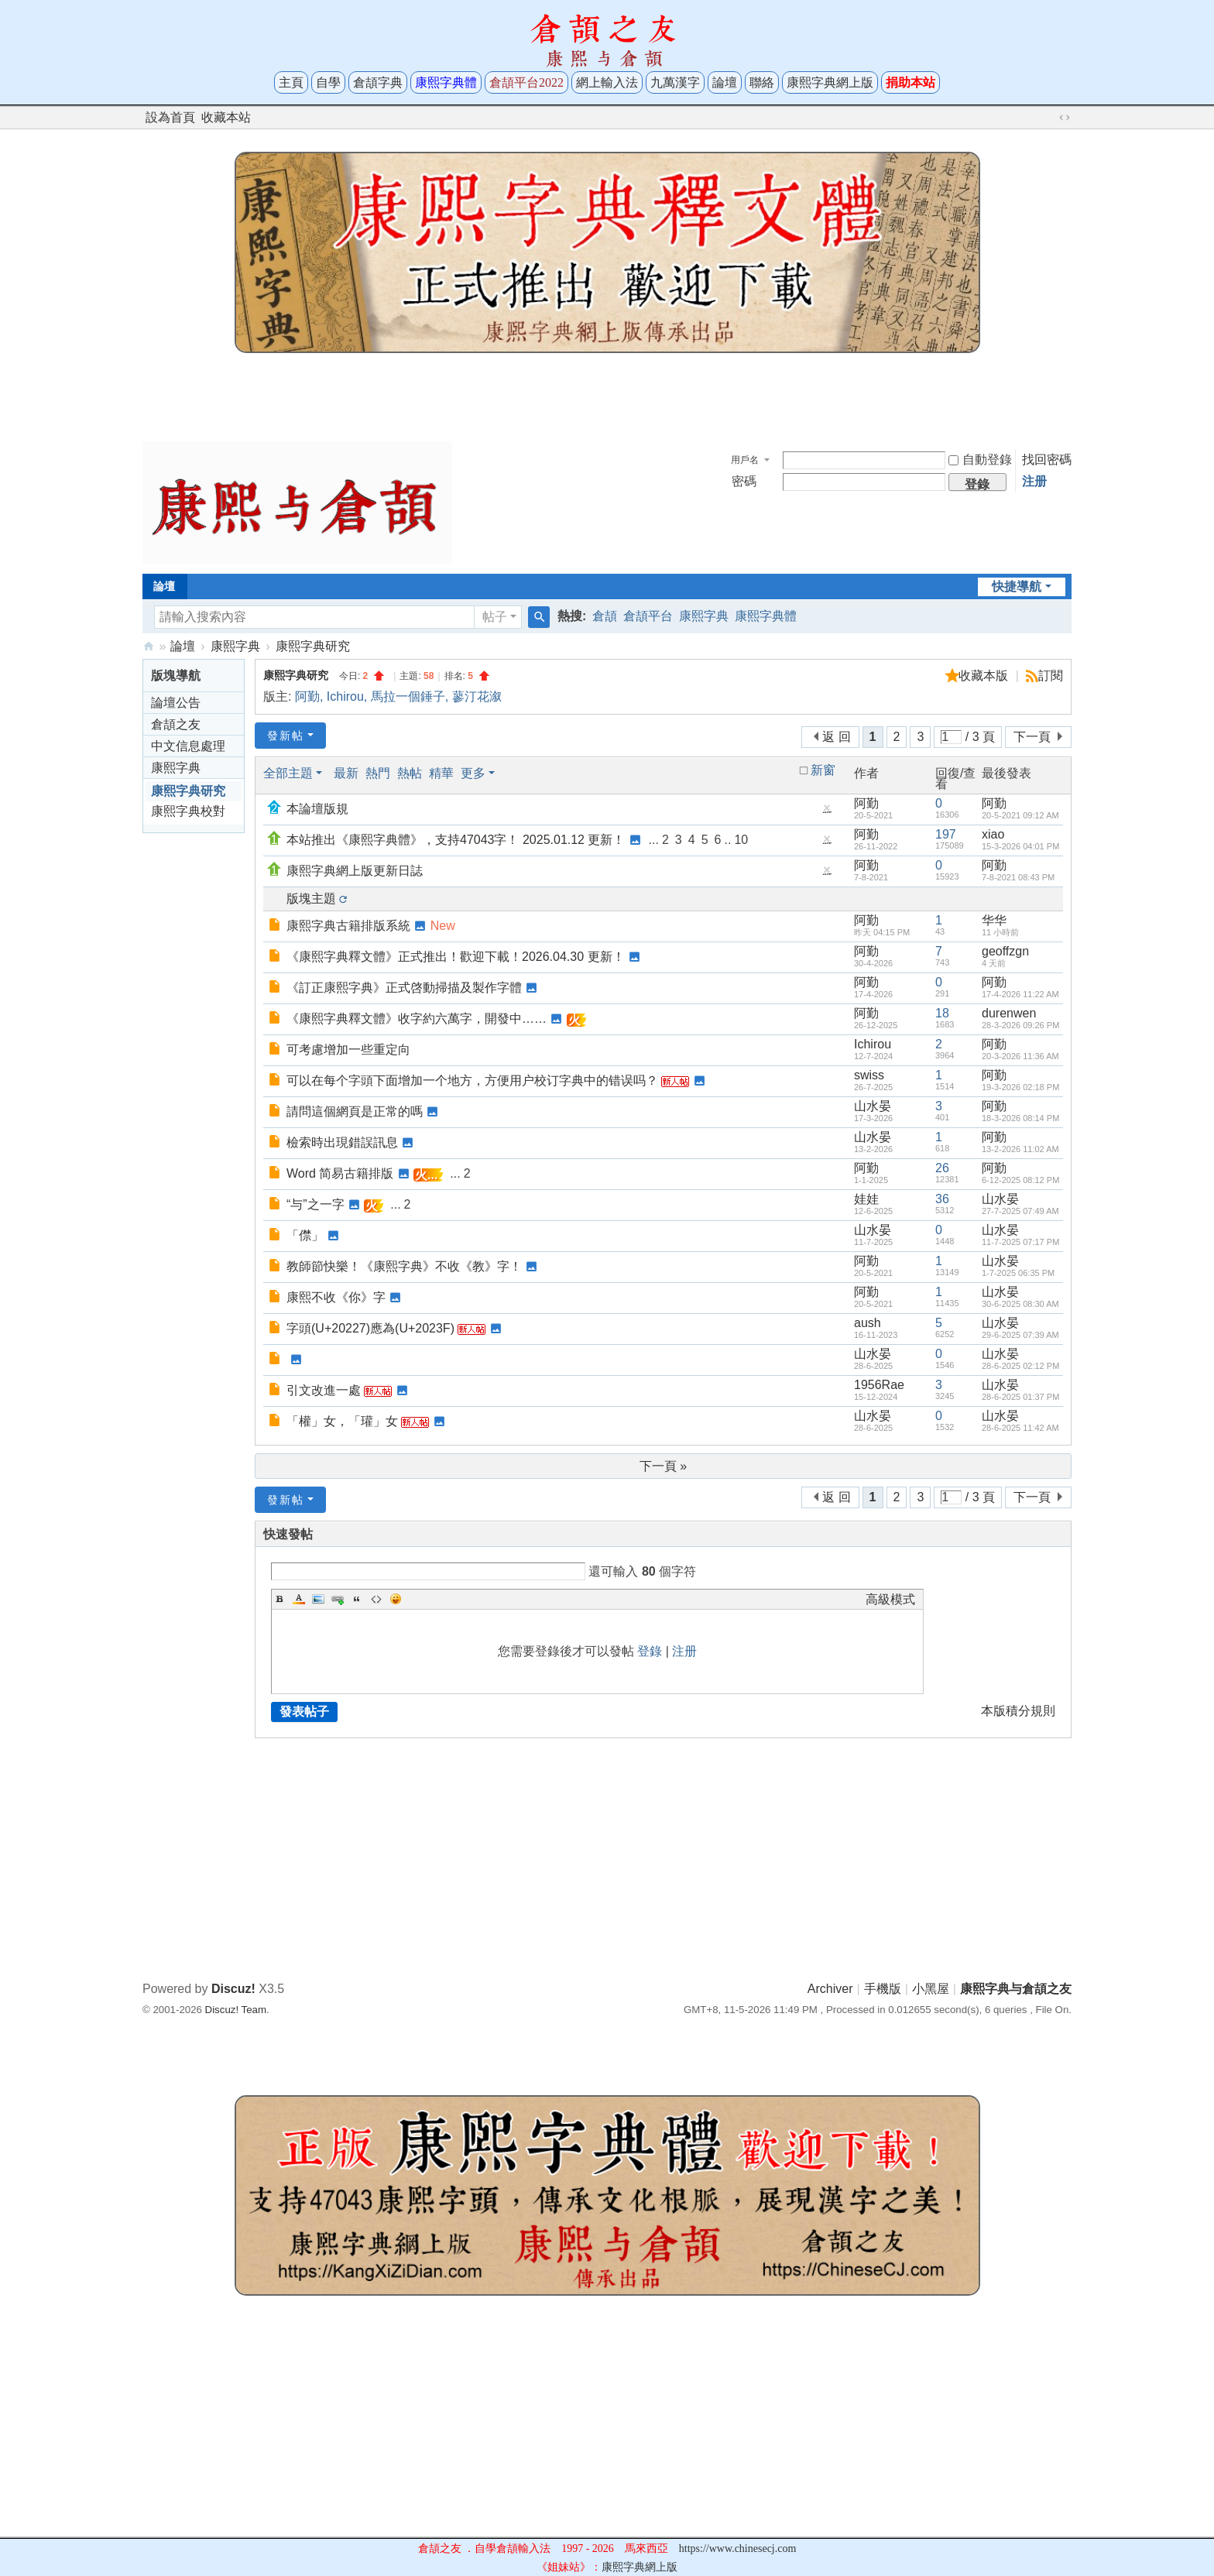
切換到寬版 (1065, 118)
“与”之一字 (315, 1204)
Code (376, 1599)
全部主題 (288, 773)
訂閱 (1050, 675)
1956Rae (879, 1384)
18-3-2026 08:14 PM (1020, 1118)
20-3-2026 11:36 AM (1020, 1056)
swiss (869, 1075)
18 (942, 1013)
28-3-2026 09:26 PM (1020, 1025)
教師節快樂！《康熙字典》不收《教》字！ (404, 1266)
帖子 (494, 616)
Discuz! (233, 1988)
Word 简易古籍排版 (339, 1173)
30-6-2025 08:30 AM (1020, 1304)
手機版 (882, 1988)
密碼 (744, 481)
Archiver (830, 1988)
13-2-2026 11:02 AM (1020, 1149)
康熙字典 (704, 616)
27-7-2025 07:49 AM (1020, 1211)
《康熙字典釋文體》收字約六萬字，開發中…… (416, 1018)
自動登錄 (980, 459)
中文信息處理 (188, 746)
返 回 (836, 736)
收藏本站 (226, 117)
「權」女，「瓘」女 (342, 1421)
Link (337, 1599)
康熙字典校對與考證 (188, 813)
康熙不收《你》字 (336, 1297)
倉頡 (604, 616)
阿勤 (307, 696)
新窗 (823, 770)
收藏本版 (985, 675)
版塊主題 (311, 898)
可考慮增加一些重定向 (348, 1049)
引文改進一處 (323, 1390)
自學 (328, 82)
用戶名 (745, 459)
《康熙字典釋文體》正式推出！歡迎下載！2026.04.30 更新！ (455, 956)
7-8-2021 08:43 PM (1018, 877)
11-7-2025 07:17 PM (1020, 1242)
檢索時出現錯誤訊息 (342, 1142)
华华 (994, 920)
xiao (993, 834)
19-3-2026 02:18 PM (1020, 1087)
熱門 (377, 773)
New (442, 925)
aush (867, 1322)
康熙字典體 (766, 616)
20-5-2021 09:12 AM (1020, 815)
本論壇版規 (317, 808)
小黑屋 (930, 1988)
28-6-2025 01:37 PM (1020, 1396)
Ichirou (345, 696)
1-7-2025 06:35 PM (1018, 1273)
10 (741, 839)
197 (945, 834)
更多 (473, 773)
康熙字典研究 (313, 646)
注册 (1034, 481)
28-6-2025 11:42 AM (1020, 1427)
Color (299, 1599)
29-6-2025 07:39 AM (1020, 1334)
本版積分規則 (1018, 1710)
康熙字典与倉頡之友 (148, 646)
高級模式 (890, 1599)
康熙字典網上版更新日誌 (354, 870)
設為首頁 (170, 117)
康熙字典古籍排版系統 (348, 925)
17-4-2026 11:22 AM (1020, 994)
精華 (441, 773)
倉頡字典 (378, 82)
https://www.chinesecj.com (738, 2548)
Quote (357, 1599)
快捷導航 (1016, 586)
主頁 (291, 82)
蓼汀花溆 (477, 696)
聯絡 (761, 82)
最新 (346, 773)
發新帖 (285, 735)
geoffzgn (1005, 951)
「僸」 (305, 1235)
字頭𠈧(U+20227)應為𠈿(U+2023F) (370, 1328)
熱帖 (409, 773)
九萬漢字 (675, 82)
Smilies (395, 1599)
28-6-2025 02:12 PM (1020, 1365)
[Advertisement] (607, 393)
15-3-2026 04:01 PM (1020, 846)
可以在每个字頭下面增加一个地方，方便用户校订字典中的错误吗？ (472, 1080)
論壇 (724, 82)
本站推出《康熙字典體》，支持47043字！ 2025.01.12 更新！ (455, 839)
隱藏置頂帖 (827, 812)
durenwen (1009, 1013)
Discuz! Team (235, 2009)
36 (942, 1199)
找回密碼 (1047, 459)
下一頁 (1032, 736)
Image (318, 1599)
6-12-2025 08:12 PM (1020, 1180)
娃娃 (866, 1199)
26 (942, 1168)
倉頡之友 (176, 724)
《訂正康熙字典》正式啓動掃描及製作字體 (404, 987)
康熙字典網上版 (830, 82)
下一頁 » (663, 1466)
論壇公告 (176, 702)
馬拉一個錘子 (408, 696)
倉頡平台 (648, 616)
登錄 (649, 1651)
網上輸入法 (607, 82)
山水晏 (872, 1106)
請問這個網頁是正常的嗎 (354, 1111)
